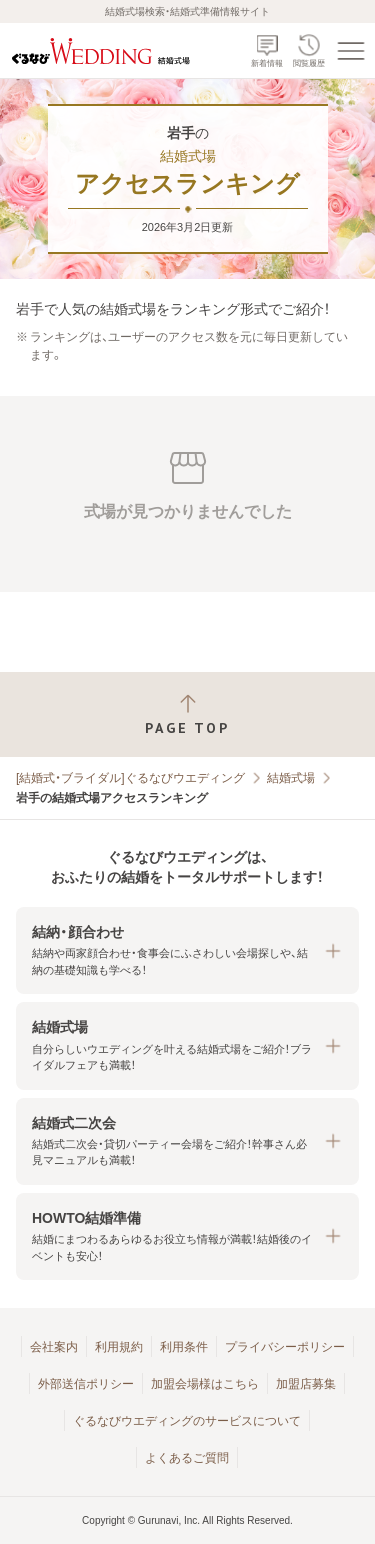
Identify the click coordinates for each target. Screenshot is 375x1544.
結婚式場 (291, 778)
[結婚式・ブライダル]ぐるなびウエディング (130, 778)
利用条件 (184, 1347)
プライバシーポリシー (285, 1347)
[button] (187, 950)
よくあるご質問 (187, 1458)
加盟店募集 (306, 1384)
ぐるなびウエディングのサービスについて (187, 1421)
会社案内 (54, 1347)
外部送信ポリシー (86, 1384)
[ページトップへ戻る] (187, 714)
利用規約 (119, 1347)
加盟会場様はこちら (205, 1384)
